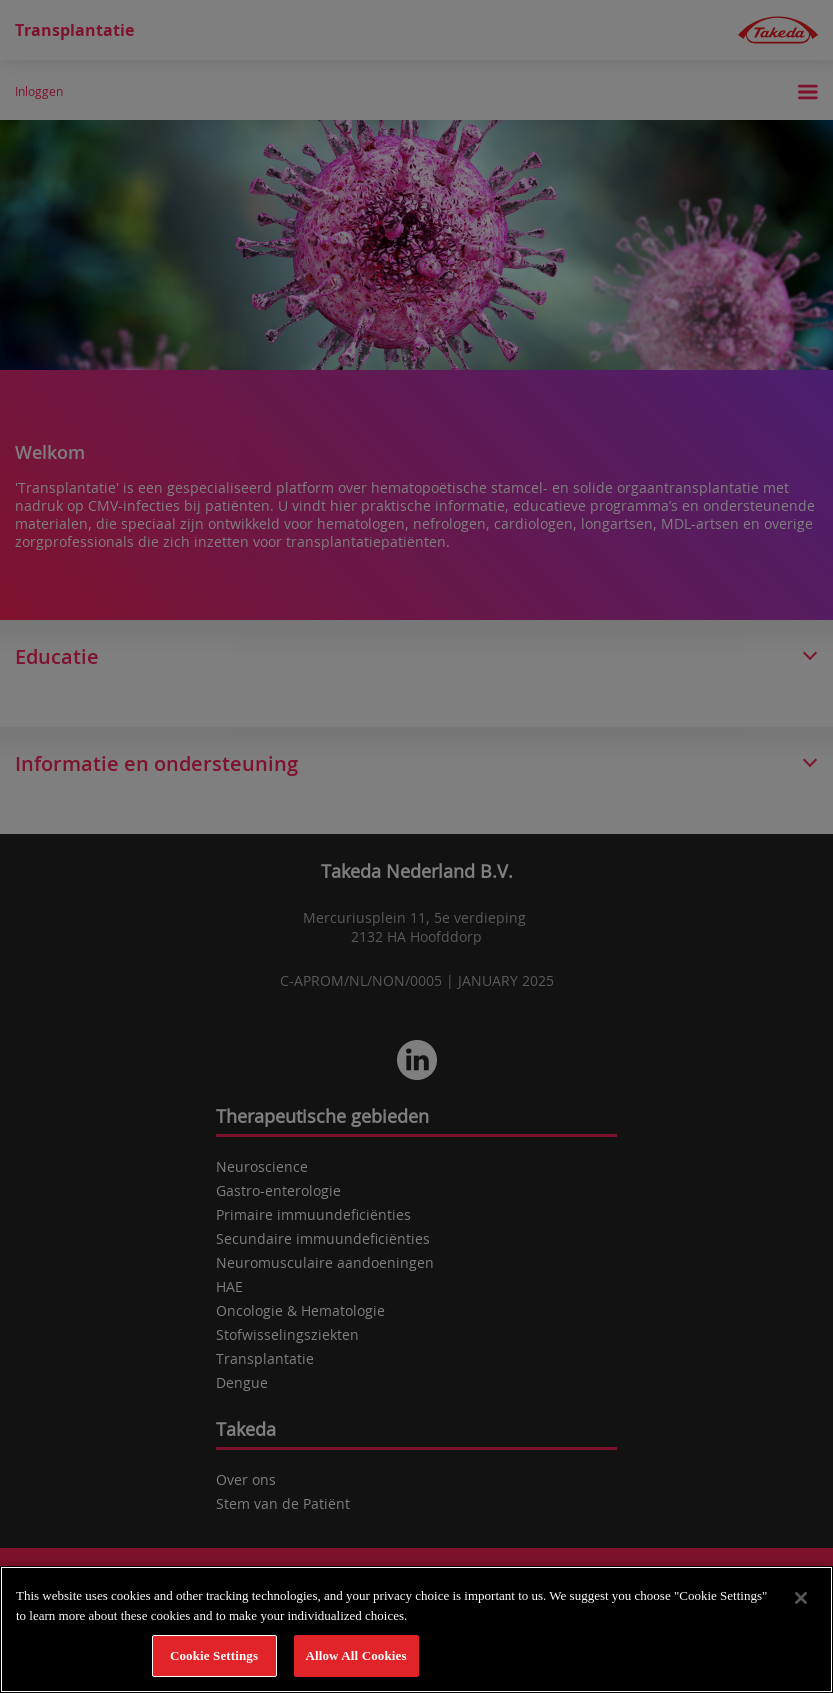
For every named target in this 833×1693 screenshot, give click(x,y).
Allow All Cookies (355, 1655)
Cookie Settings (214, 1655)
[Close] (801, 1598)
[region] (416, 1629)
